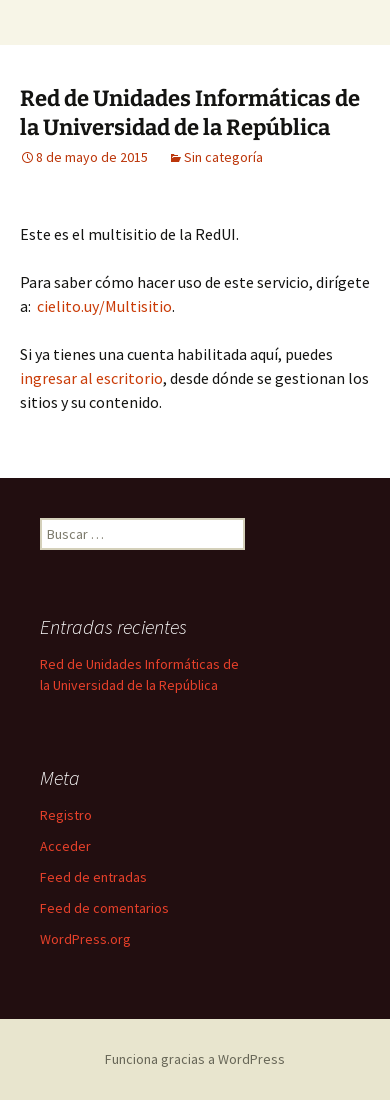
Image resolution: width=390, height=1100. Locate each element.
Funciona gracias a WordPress (195, 1059)
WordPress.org (85, 939)
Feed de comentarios (104, 908)
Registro (66, 815)
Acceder (65, 846)
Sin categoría (223, 157)
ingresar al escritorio (91, 378)
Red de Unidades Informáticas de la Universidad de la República (190, 113)
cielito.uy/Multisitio (104, 306)
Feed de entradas (93, 877)
